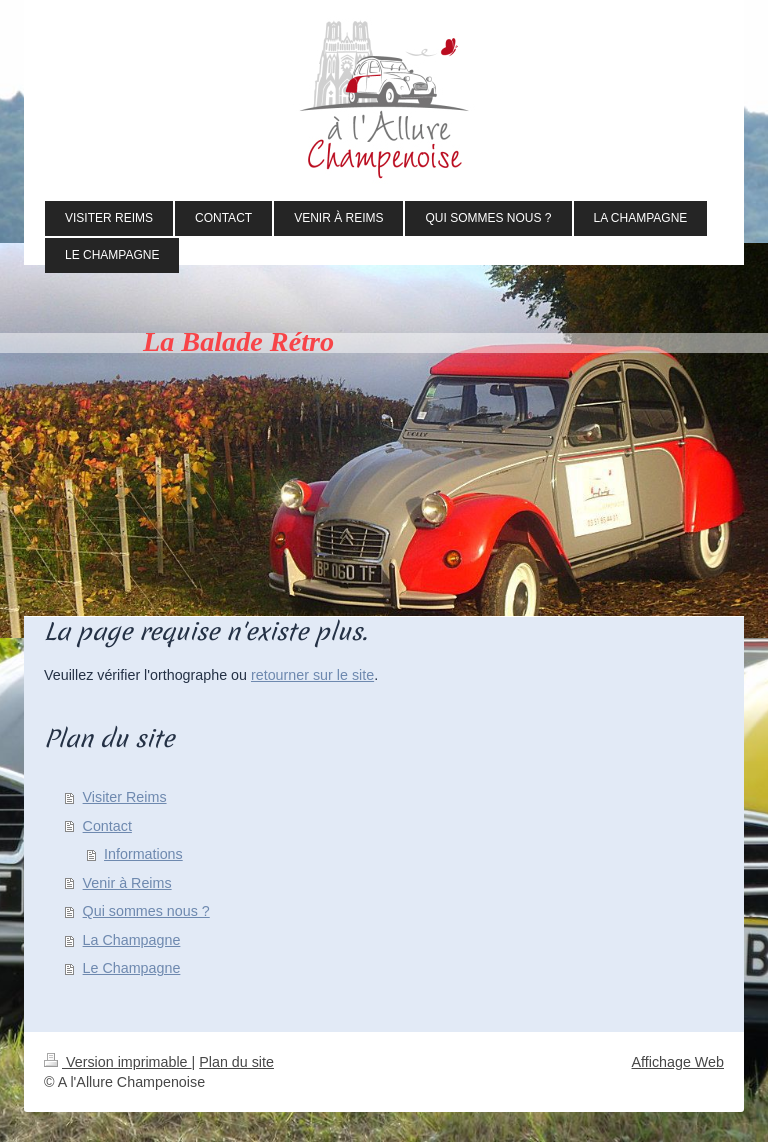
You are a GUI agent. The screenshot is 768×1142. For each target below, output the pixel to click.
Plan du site (236, 1062)
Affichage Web (678, 1062)
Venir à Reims (127, 883)
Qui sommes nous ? (146, 911)
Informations (143, 854)
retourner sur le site (312, 675)
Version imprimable (118, 1062)
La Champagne (132, 940)
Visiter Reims (125, 797)
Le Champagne (132, 968)
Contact (107, 826)
